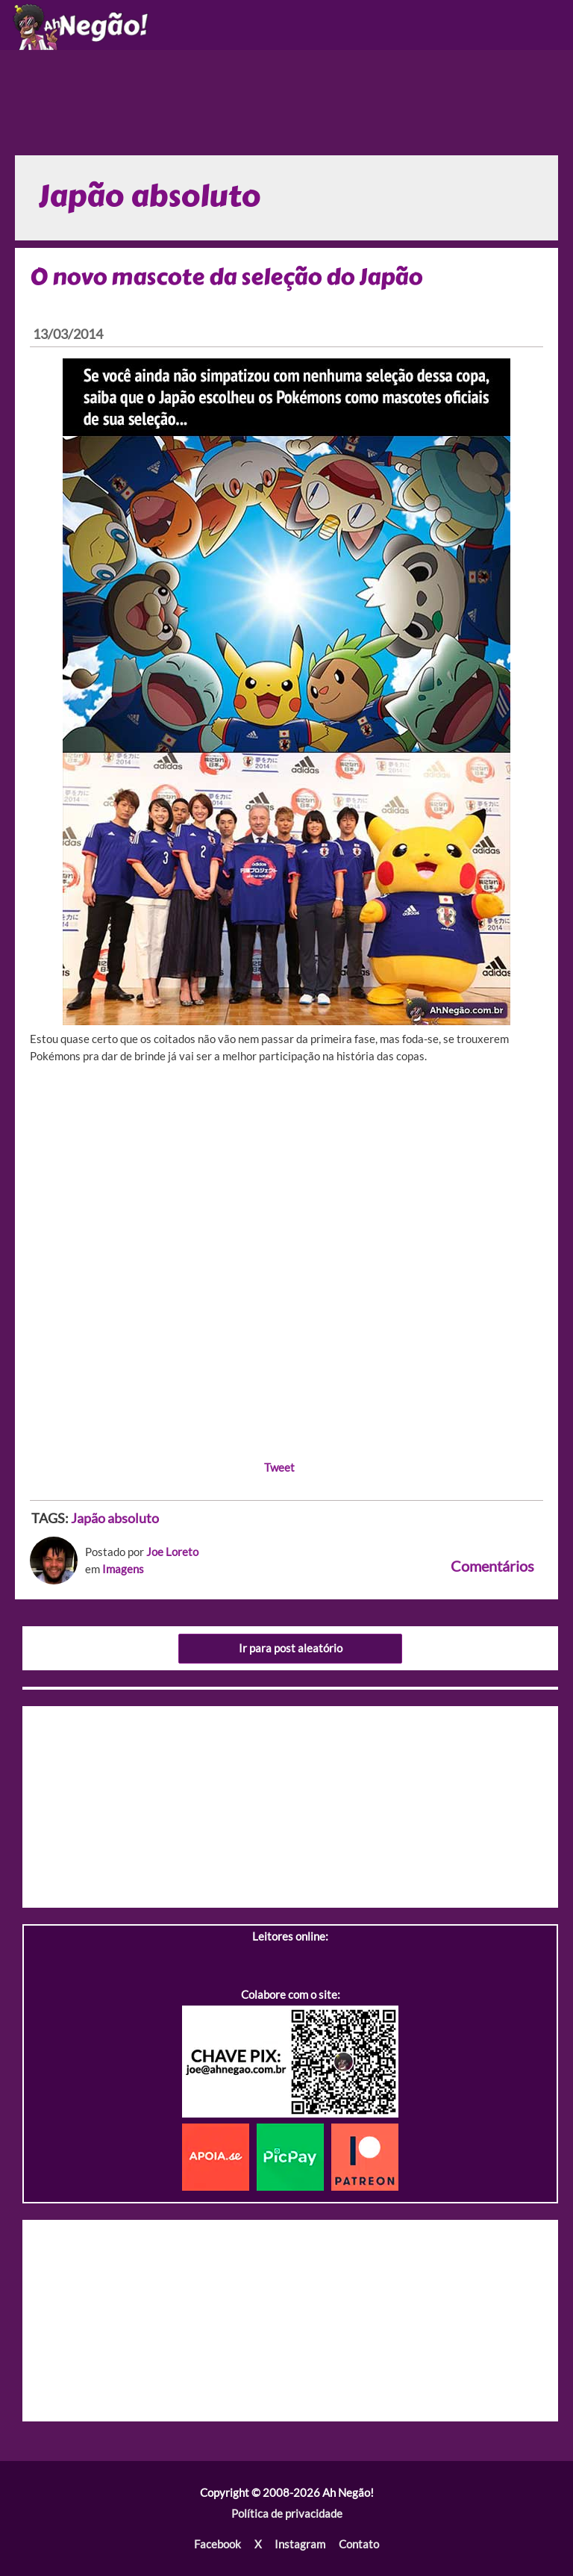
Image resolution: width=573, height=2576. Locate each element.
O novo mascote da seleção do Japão (226, 277)
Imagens (123, 1569)
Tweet (279, 1467)
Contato (359, 2544)
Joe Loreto (172, 1552)
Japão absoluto (115, 1518)
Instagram (300, 2544)
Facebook (217, 2544)
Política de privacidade (286, 2513)
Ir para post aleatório (290, 1648)
